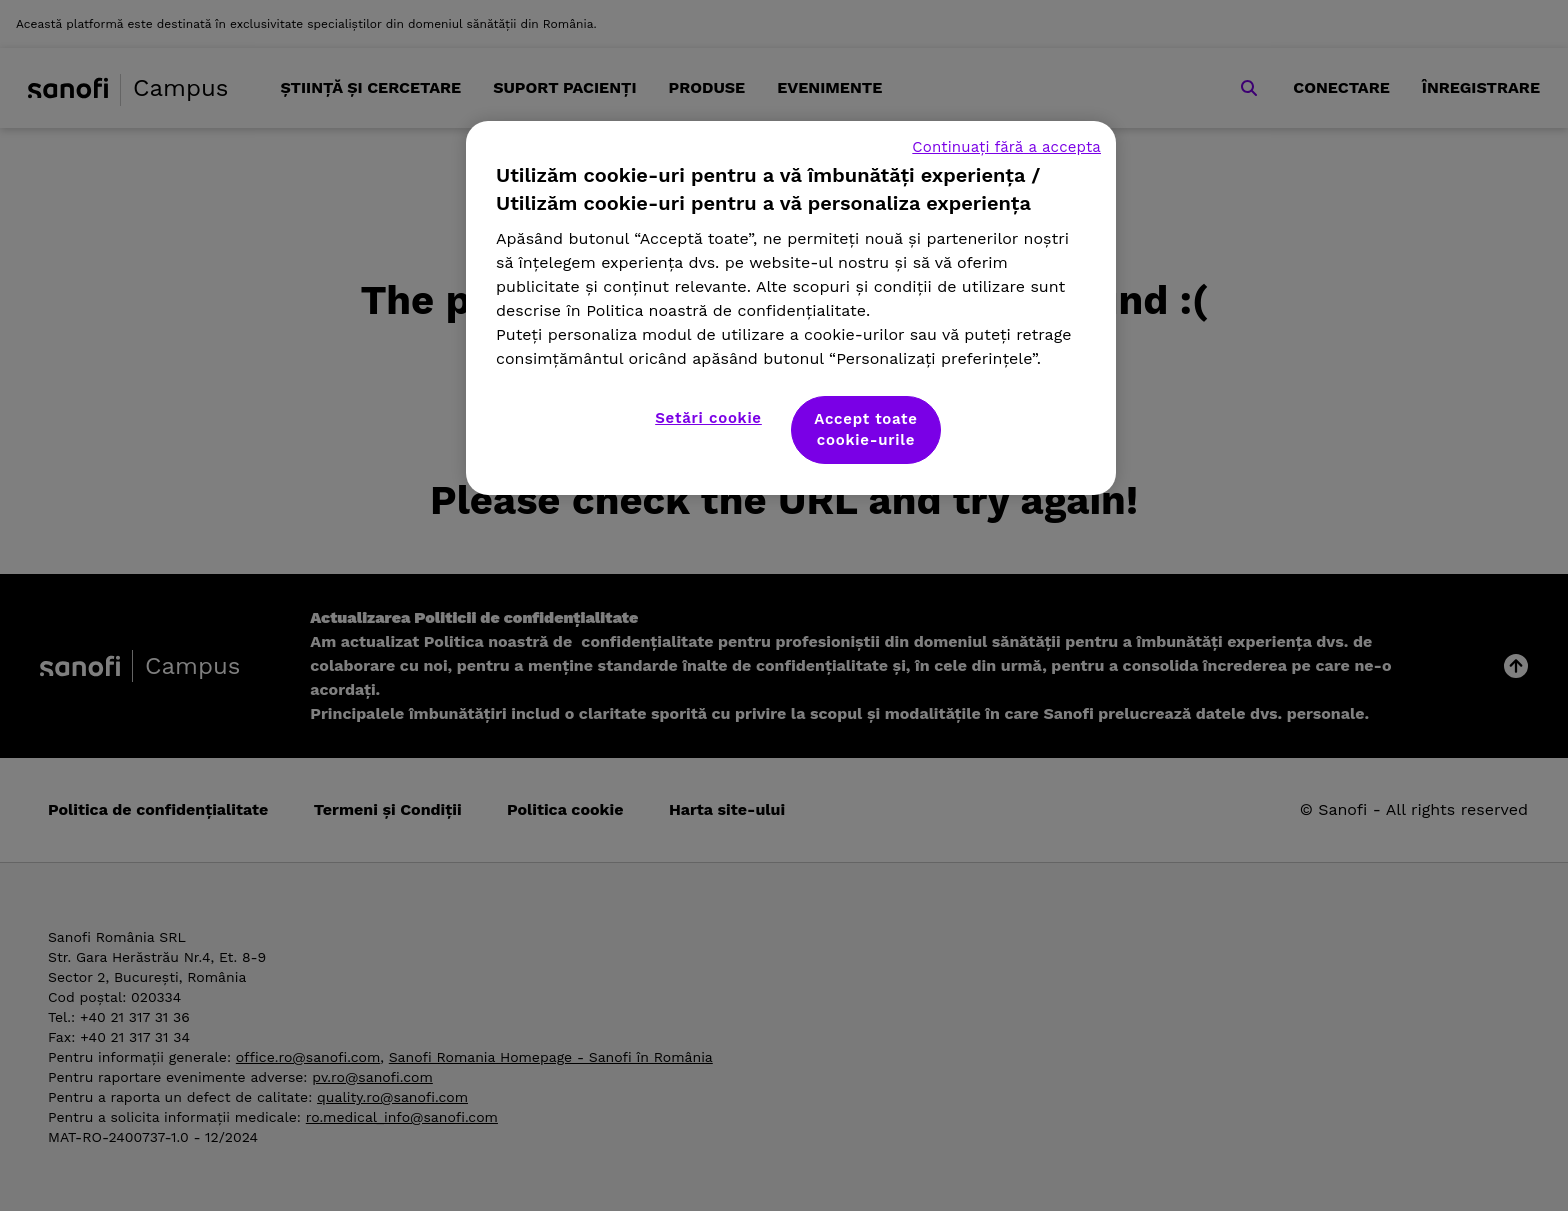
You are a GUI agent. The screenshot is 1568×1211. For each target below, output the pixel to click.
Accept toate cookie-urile (866, 429)
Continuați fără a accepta (1006, 147)
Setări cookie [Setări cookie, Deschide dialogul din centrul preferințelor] (708, 418)
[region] (791, 308)
